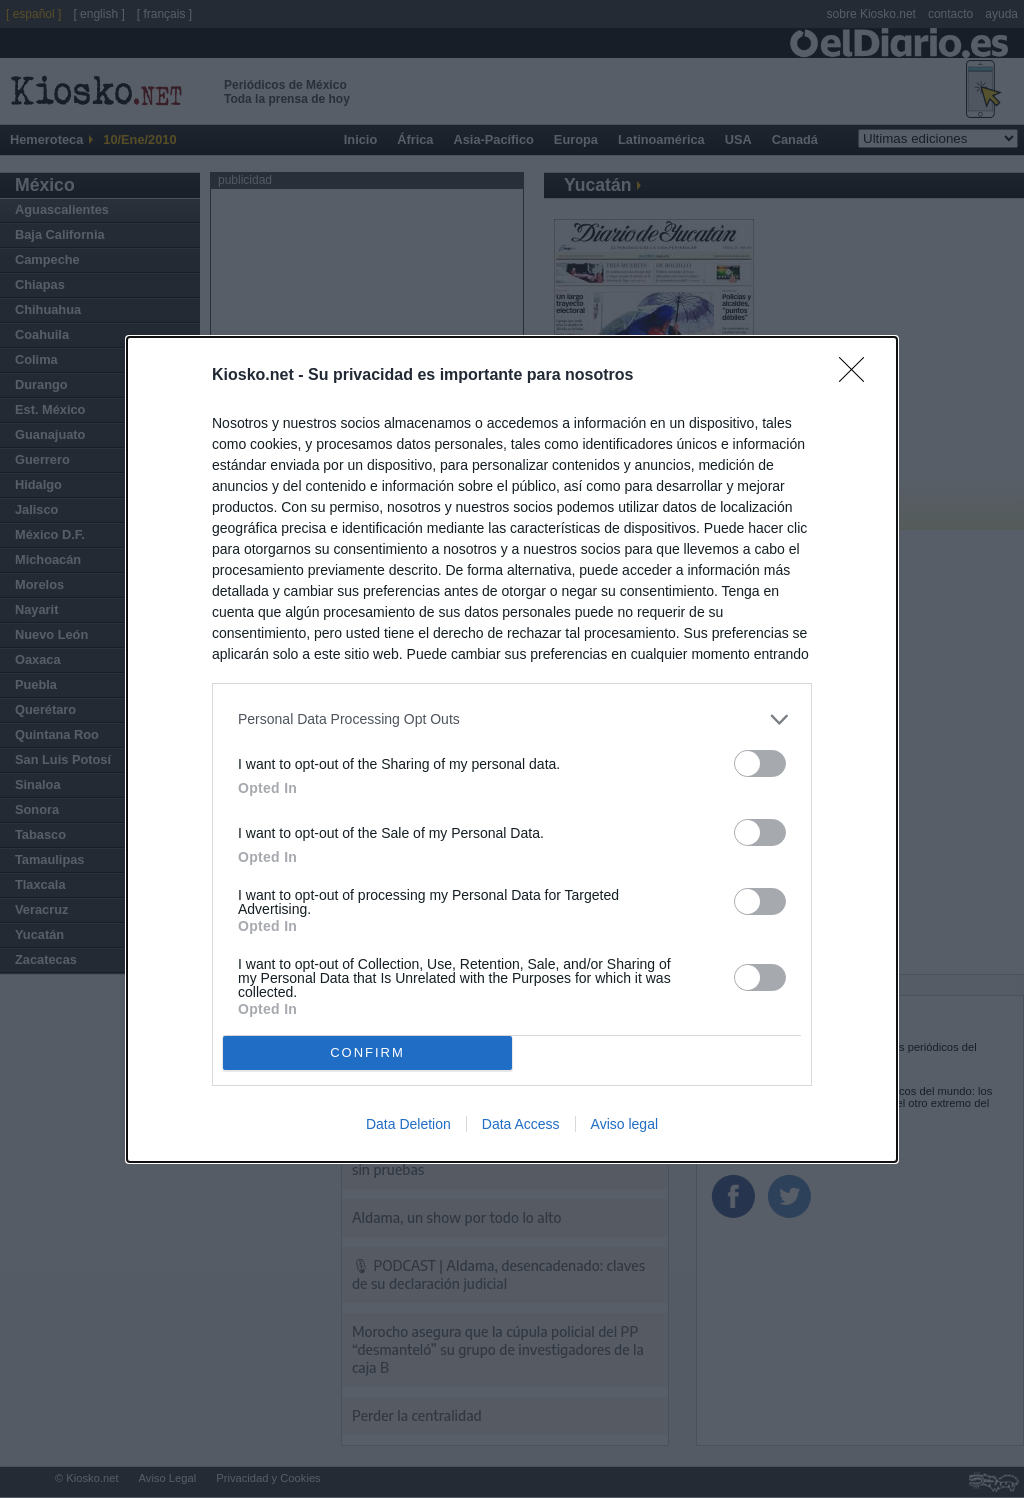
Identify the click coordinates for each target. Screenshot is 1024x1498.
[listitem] (512, 719)
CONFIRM (367, 1051)
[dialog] (512, 749)
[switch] (760, 763)
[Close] (858, 376)
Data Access (521, 1124)
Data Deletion (408, 1124)
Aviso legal (624, 1124)
